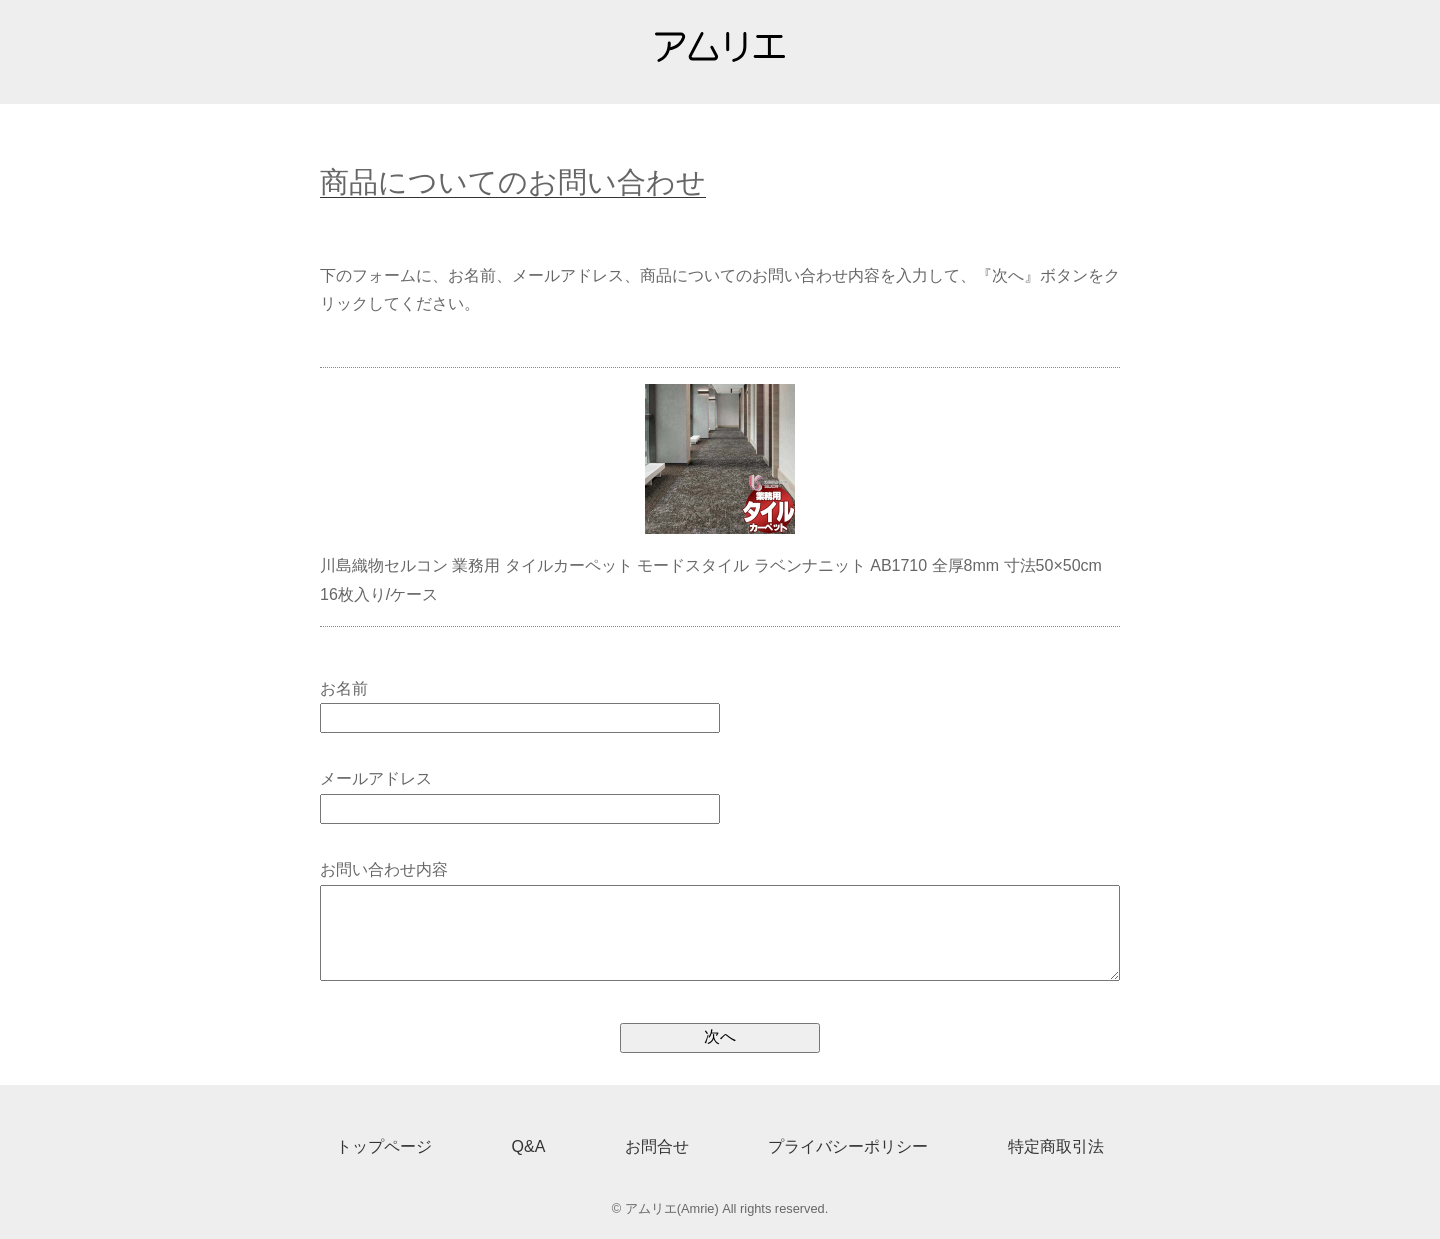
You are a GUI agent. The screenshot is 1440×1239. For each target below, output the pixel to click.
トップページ (384, 1146)
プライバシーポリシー (848, 1146)
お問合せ (657, 1146)
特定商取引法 (1056, 1146)
